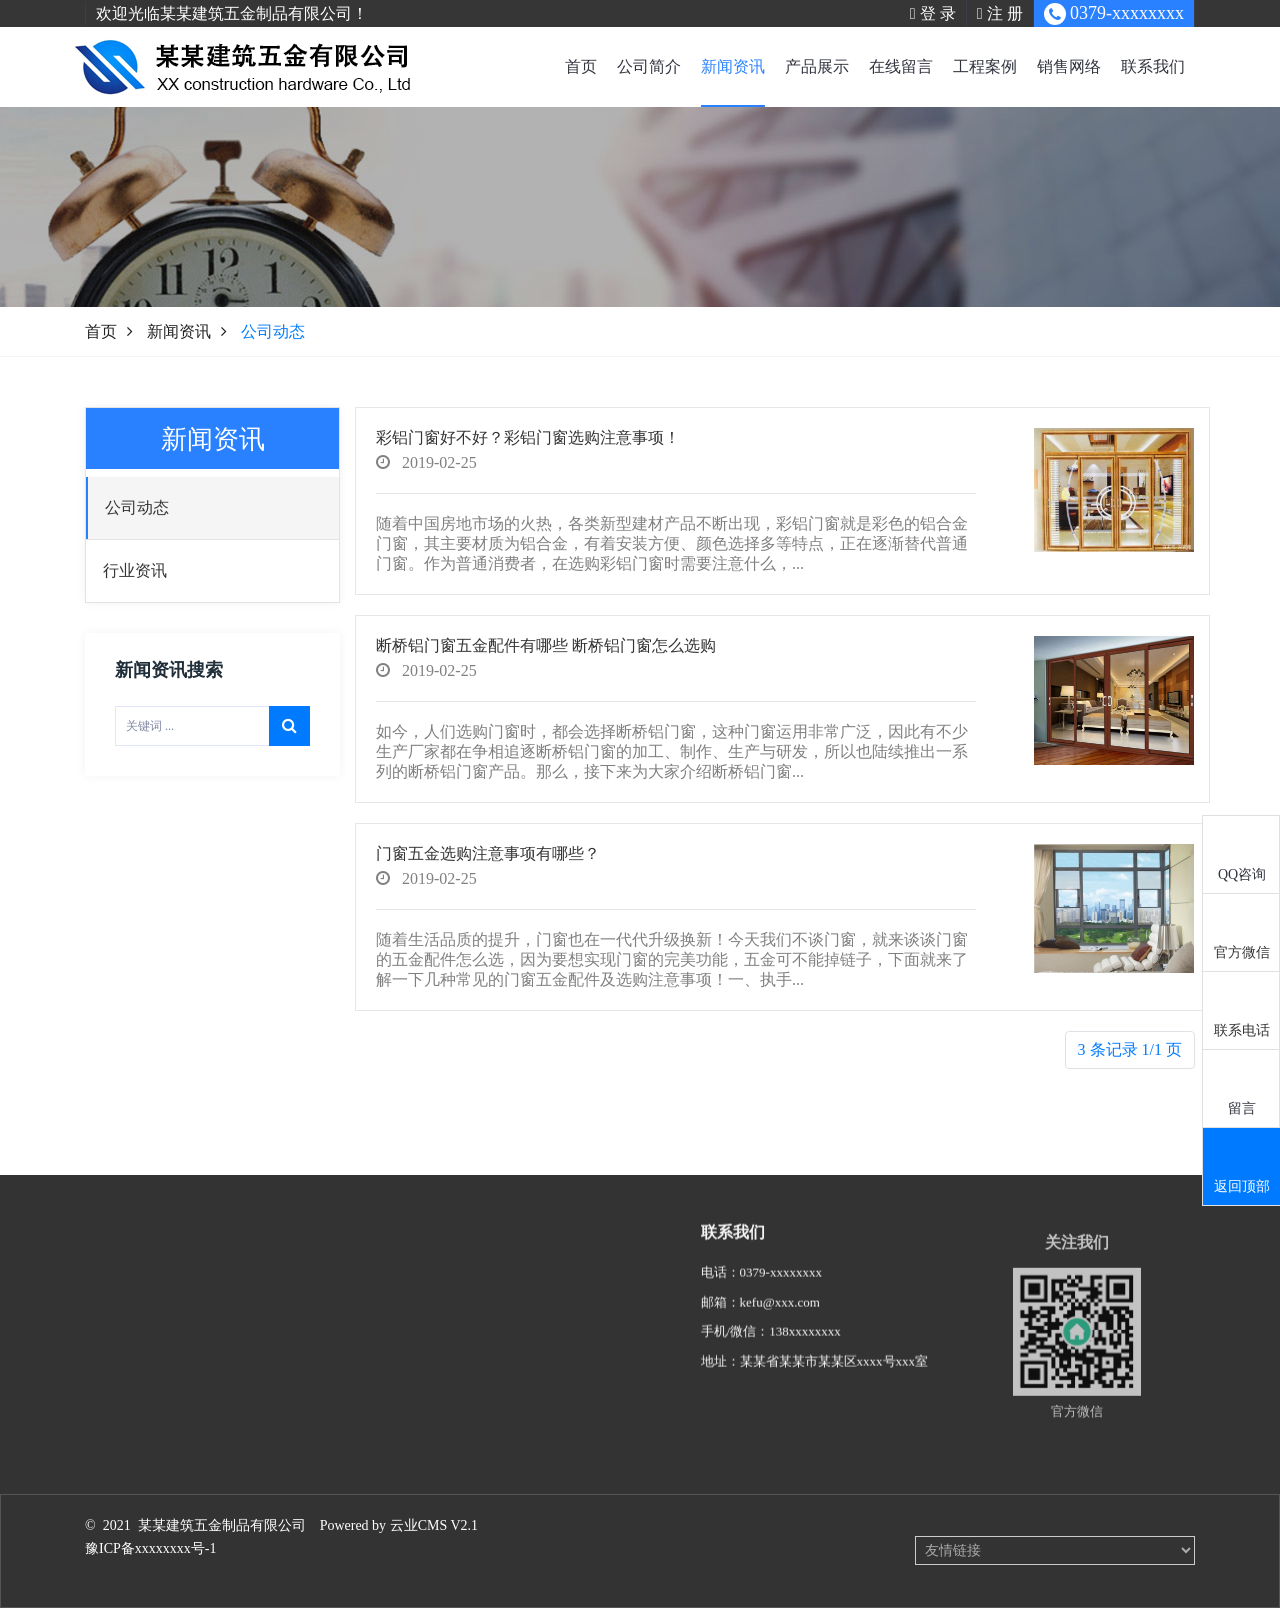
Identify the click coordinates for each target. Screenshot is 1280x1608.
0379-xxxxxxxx (781, 1294)
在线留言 (901, 66)
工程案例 (985, 66)
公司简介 (649, 66)
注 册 (1000, 13)
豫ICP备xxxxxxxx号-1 (150, 1548)
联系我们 (1153, 66)
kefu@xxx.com (780, 1324)
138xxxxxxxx (805, 1353)
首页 (581, 66)
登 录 (933, 13)
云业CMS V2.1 (434, 1525)
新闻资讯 (733, 66)
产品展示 (817, 66)
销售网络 (1069, 66)
